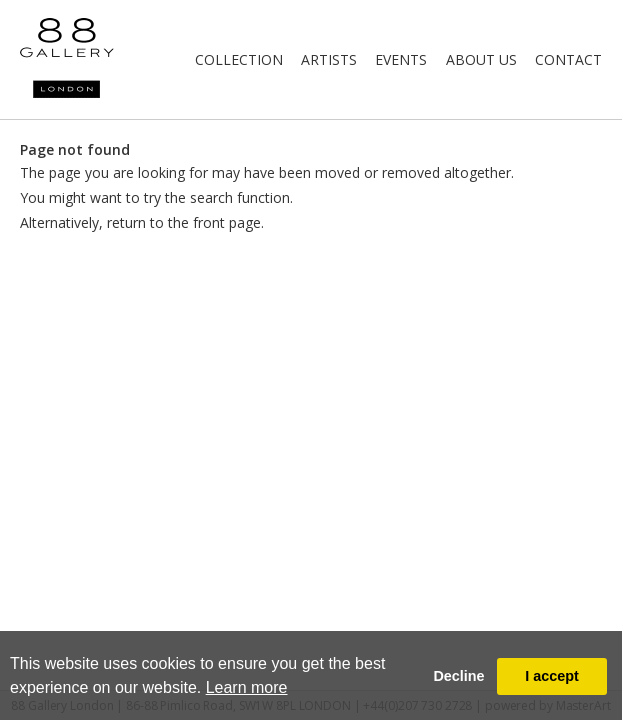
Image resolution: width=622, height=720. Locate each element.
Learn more (247, 687)
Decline (458, 676)
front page (227, 222)
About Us (481, 59)
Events (401, 59)
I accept (552, 676)
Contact (568, 59)
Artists (329, 59)
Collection (239, 59)
